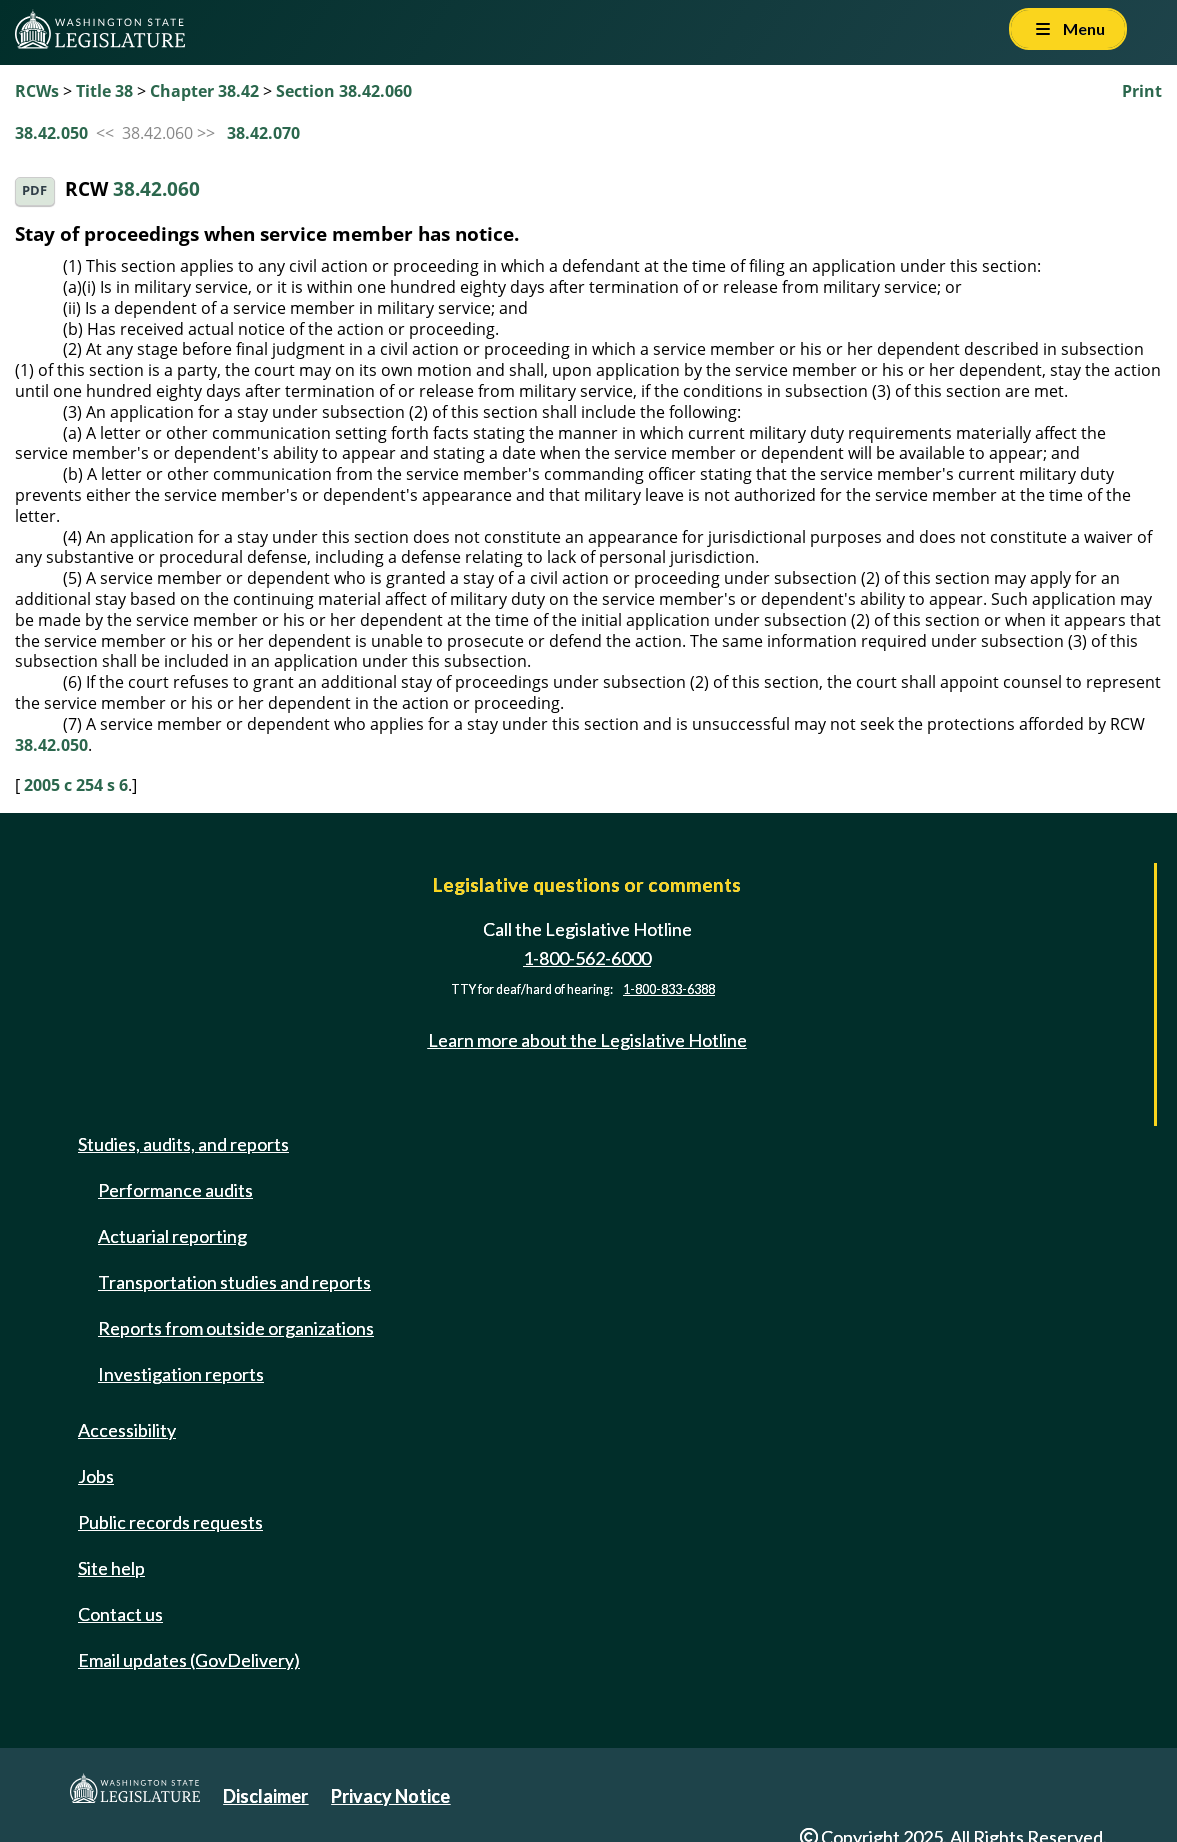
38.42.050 (51, 133)
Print (1142, 91)
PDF (34, 190)
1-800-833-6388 (669, 989)
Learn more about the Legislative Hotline (587, 1040)
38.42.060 (156, 189)
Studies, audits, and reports (183, 1144)
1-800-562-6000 (587, 958)
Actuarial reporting (172, 1236)
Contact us (120, 1614)
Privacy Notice (390, 1796)
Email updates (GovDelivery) (189, 1660)
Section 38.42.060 (344, 91)
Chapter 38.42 (204, 91)
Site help (111, 1568)
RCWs (37, 91)
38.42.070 (263, 133)
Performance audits (175, 1190)
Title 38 (104, 91)
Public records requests (170, 1522)
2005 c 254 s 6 (76, 785)
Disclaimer (265, 1796)
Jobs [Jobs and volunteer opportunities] (96, 1476)
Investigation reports (181, 1374)
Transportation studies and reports (234, 1282)
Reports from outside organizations (236, 1328)
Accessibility (127, 1430)
